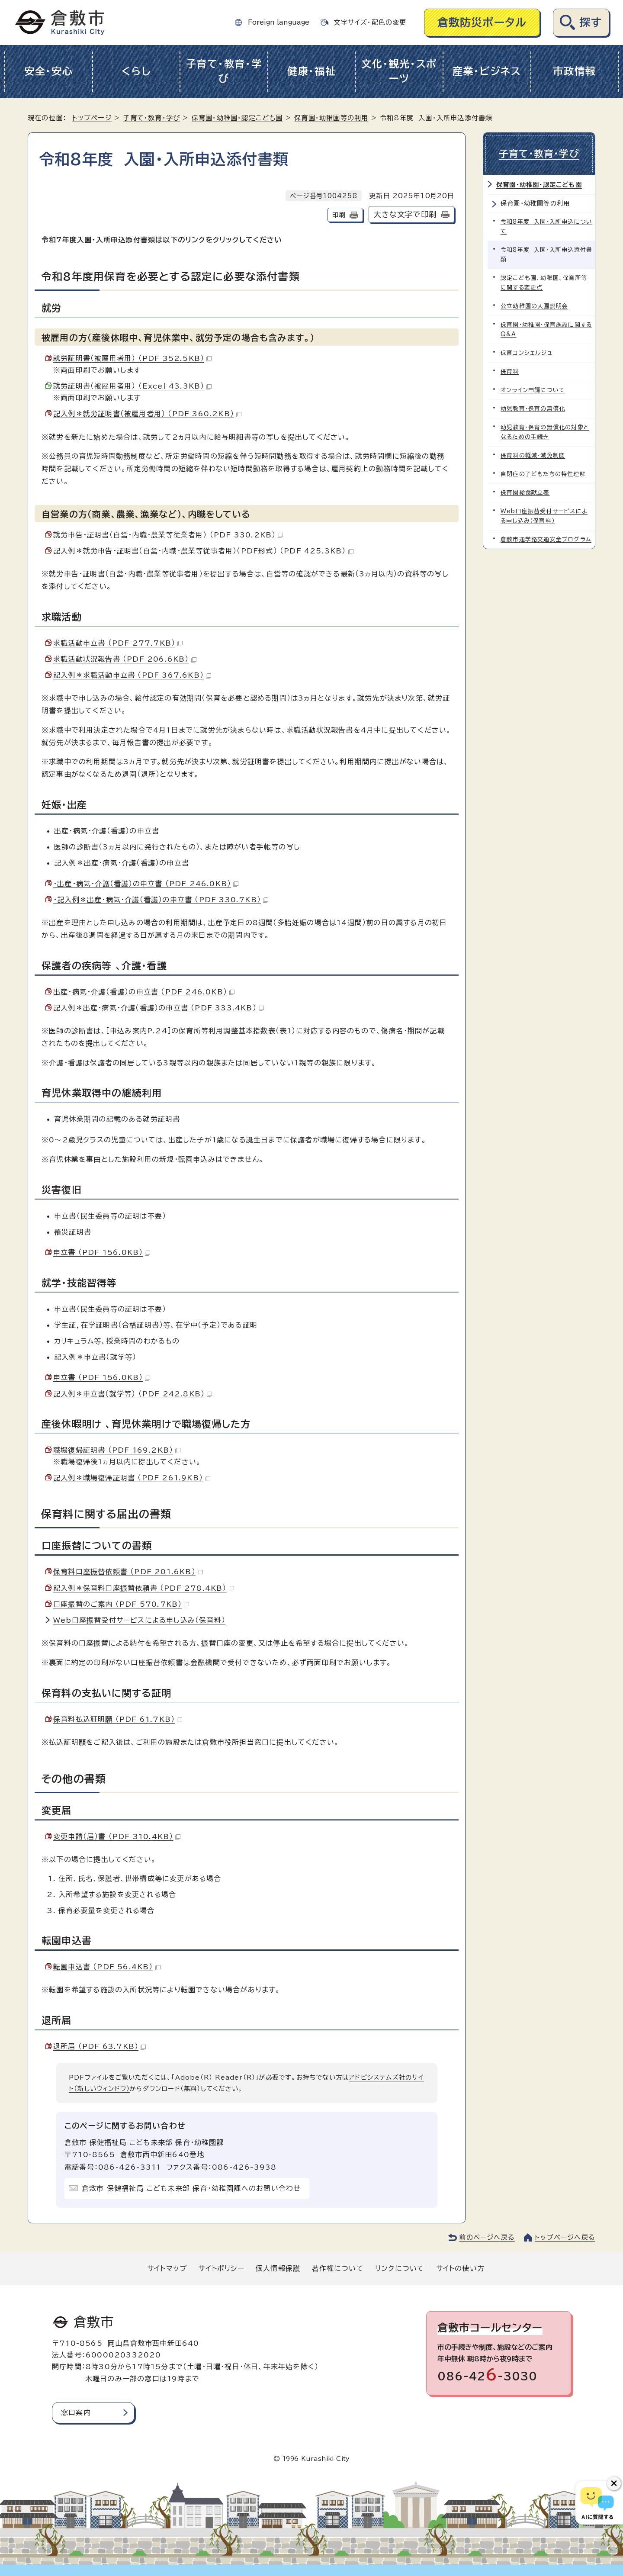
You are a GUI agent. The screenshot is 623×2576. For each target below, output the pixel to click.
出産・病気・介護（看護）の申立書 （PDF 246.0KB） (143, 991)
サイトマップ (167, 2268)
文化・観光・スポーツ (399, 71)
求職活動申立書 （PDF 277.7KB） (118, 643)
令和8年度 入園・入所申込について (546, 226)
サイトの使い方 (460, 2268)
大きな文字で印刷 (405, 214)
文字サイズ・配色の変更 (370, 22)
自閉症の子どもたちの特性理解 (543, 474)
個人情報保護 (278, 2268)
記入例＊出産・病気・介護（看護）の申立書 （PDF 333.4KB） (158, 1007)
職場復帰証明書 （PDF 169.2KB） (116, 1450)
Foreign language (278, 22)
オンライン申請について (533, 390)
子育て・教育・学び (224, 71)
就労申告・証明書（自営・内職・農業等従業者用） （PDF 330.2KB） (168, 534)
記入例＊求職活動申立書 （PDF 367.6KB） (132, 675)
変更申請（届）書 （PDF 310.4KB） (116, 1836)
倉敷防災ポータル (482, 22)
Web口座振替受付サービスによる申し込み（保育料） (139, 1620)
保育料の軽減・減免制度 (533, 455)
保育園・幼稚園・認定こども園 (237, 118)
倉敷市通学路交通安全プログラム (546, 539)
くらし (136, 71)
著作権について (337, 2268)
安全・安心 (48, 71)
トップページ (92, 118)
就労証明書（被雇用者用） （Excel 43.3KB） (132, 386)
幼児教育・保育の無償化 (533, 409)
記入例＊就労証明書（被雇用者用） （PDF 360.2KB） (147, 413)
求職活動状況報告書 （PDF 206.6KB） (124, 659)
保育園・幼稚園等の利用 (331, 118)
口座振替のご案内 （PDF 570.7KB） (121, 1604)
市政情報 (574, 71)
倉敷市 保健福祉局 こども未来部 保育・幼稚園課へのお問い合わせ (191, 2188)
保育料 (510, 371)
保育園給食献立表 (525, 492)
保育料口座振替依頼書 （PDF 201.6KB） (128, 1571)
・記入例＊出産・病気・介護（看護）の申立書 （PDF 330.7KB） (160, 899)
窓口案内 (76, 2412)
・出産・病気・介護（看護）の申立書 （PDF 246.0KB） (145, 883)
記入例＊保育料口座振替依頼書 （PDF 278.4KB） (143, 1588)
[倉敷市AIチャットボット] (597, 2502)
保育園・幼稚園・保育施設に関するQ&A (546, 329)
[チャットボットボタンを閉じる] (614, 2483)
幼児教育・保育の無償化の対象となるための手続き (545, 432)
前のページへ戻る (487, 2237)
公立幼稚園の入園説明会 (534, 306)
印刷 (338, 215)
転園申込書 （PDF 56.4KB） (107, 1966)
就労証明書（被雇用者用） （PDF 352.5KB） (132, 358)
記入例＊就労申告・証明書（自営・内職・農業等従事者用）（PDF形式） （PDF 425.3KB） (203, 550)
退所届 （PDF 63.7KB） (99, 2046)
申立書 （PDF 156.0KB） (101, 1252)
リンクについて (399, 2268)
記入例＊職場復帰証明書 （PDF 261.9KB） (131, 1477)
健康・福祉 (311, 71)
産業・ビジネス (487, 71)
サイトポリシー (221, 2268)
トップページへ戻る (565, 2237)
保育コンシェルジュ (526, 353)
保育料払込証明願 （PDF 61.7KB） (117, 1719)
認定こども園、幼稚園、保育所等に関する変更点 (544, 282)
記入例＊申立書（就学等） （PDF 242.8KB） (132, 1393)
